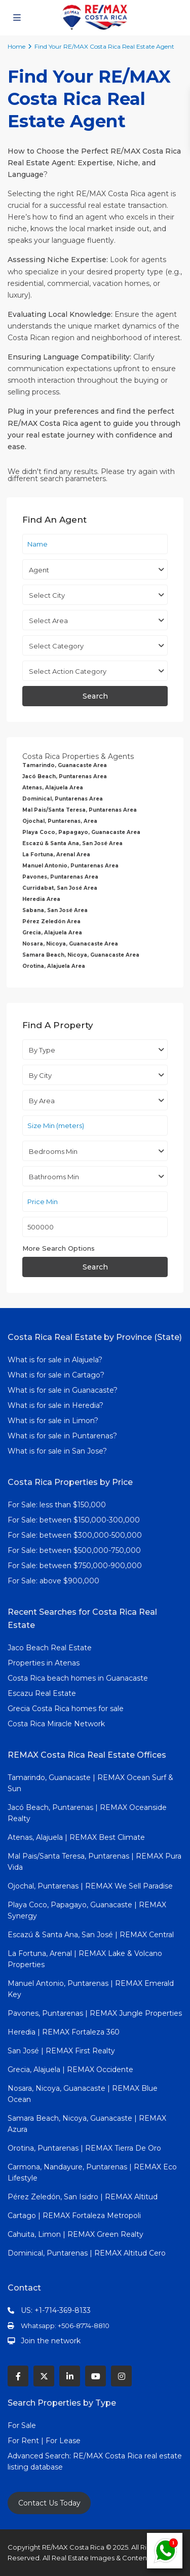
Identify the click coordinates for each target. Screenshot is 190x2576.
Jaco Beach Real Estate (51, 1647)
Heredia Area (41, 899)
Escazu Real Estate (42, 1693)
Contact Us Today (49, 2503)
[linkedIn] (69, 2376)
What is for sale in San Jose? (57, 1451)
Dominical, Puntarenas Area (62, 798)
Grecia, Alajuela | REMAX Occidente (70, 2069)
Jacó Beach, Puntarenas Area (64, 776)
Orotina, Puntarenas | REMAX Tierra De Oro (84, 2148)
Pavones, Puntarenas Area (60, 877)
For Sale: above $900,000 (54, 1580)
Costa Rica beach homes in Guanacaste (78, 1678)
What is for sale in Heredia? (55, 1405)
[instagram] (121, 2376)
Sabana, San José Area (55, 910)
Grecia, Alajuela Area (52, 932)
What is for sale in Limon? (53, 1420)
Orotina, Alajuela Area (53, 966)
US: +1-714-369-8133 (56, 2310)
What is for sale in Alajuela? (55, 1359)
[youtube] (95, 2376)
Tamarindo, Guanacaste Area (64, 765)
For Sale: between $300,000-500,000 (75, 1535)
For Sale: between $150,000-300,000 (74, 1520)
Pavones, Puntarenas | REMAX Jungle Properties (95, 2013)
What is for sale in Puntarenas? (62, 1435)
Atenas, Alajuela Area (52, 787)
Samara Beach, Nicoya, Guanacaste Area (80, 955)
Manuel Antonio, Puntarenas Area (70, 865)
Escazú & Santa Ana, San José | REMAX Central (91, 1934)
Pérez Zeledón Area (51, 921)
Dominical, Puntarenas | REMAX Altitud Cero (87, 2253)
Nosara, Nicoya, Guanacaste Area (70, 943)
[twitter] (43, 2376)
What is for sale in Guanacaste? (63, 1390)
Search (95, 696)
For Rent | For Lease (44, 2440)
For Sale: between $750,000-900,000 (75, 1565)
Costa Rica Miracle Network (56, 1723)
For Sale (22, 2425)
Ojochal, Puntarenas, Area (59, 821)
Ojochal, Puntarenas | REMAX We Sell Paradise (90, 1886)
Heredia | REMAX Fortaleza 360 (64, 2032)
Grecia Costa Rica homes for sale (66, 1708)
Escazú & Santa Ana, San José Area (72, 843)
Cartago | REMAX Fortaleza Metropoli (74, 2215)
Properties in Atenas (44, 1662)
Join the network (51, 2340)
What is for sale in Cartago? (56, 1375)
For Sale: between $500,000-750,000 (74, 1550)
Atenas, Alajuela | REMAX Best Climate (76, 1837)
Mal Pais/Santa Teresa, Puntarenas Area (79, 810)
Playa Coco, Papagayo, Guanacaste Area (81, 832)
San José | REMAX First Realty (61, 2050)
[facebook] (18, 2376)
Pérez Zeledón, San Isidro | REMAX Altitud (83, 2196)
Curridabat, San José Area (59, 888)
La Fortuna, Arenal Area (56, 854)
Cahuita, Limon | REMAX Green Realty (75, 2234)
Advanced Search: (40, 2455)
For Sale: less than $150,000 (57, 1504)
